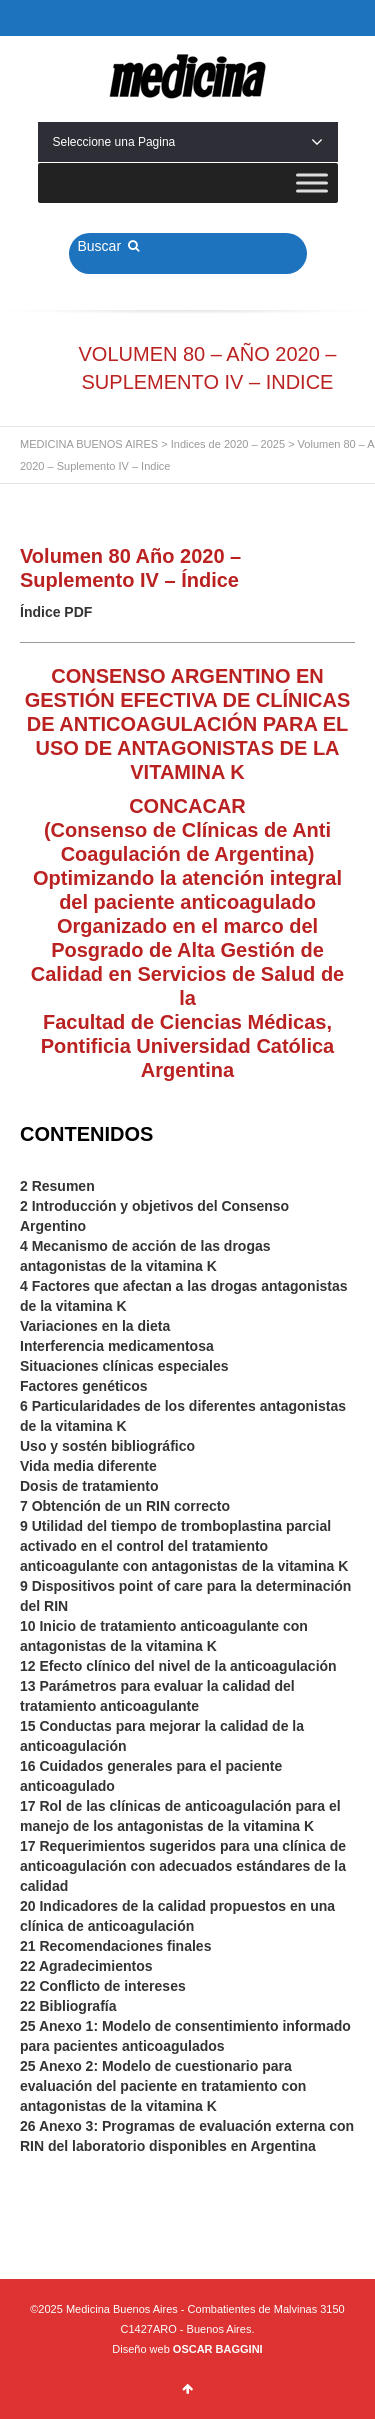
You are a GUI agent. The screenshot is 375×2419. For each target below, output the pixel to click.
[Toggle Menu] (312, 182)
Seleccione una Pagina (188, 142)
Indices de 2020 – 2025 (228, 444)
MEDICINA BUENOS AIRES (89, 444)
